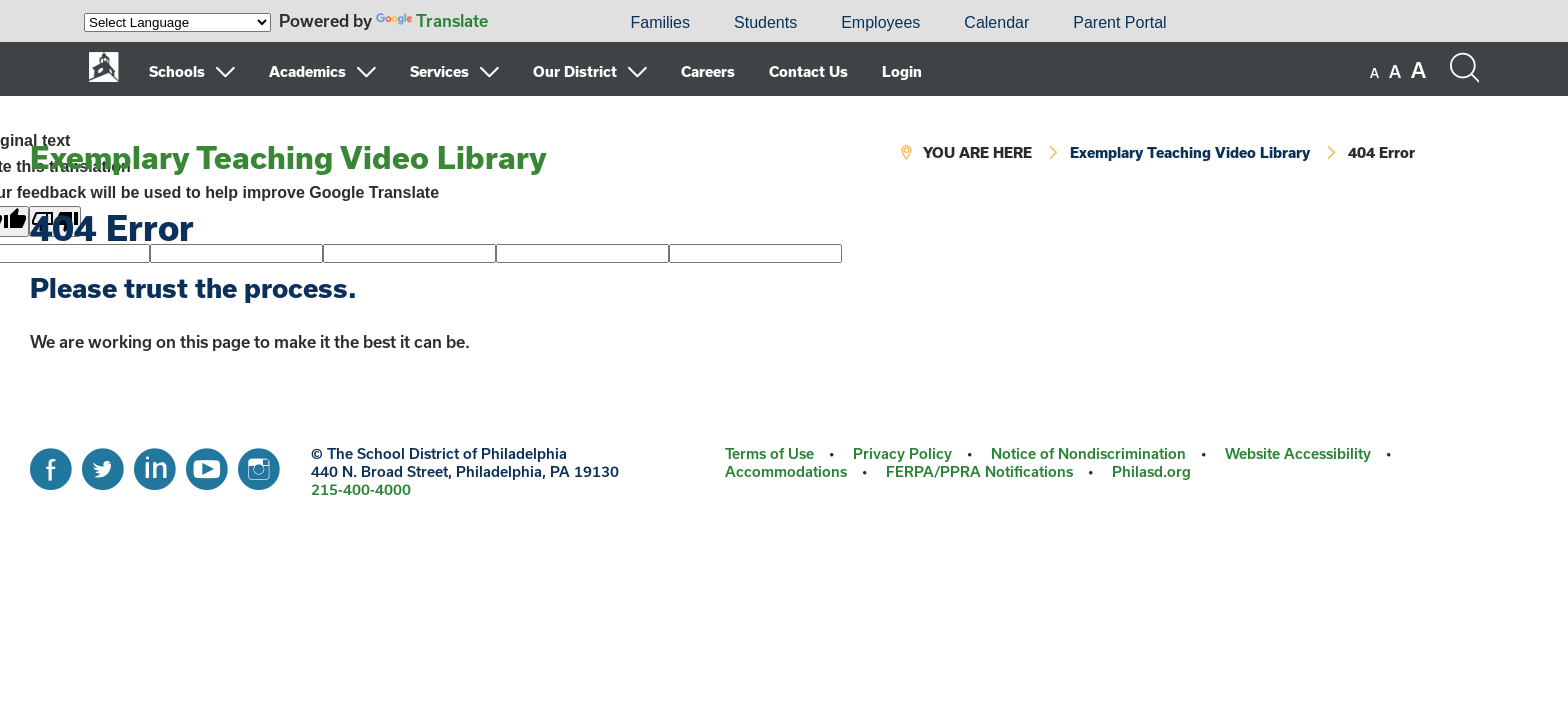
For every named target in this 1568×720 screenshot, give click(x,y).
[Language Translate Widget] (177, 22)
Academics (307, 71)
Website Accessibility (1298, 453)
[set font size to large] (1418, 70)
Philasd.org (1151, 471)
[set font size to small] (1374, 73)
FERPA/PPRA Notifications (979, 471)
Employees (880, 22)
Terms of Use (769, 453)
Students (765, 22)
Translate (432, 20)
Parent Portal (1119, 22)
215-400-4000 (361, 489)
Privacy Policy (902, 453)
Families (660, 22)
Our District (575, 71)
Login (902, 71)
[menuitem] (540, 23)
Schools (177, 71)
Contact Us (808, 71)
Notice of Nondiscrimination (1088, 453)
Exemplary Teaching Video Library (288, 157)
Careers (708, 71)
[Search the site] (1464, 68)
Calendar (996, 22)
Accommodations (786, 471)
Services (439, 71)
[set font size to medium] (1395, 72)
